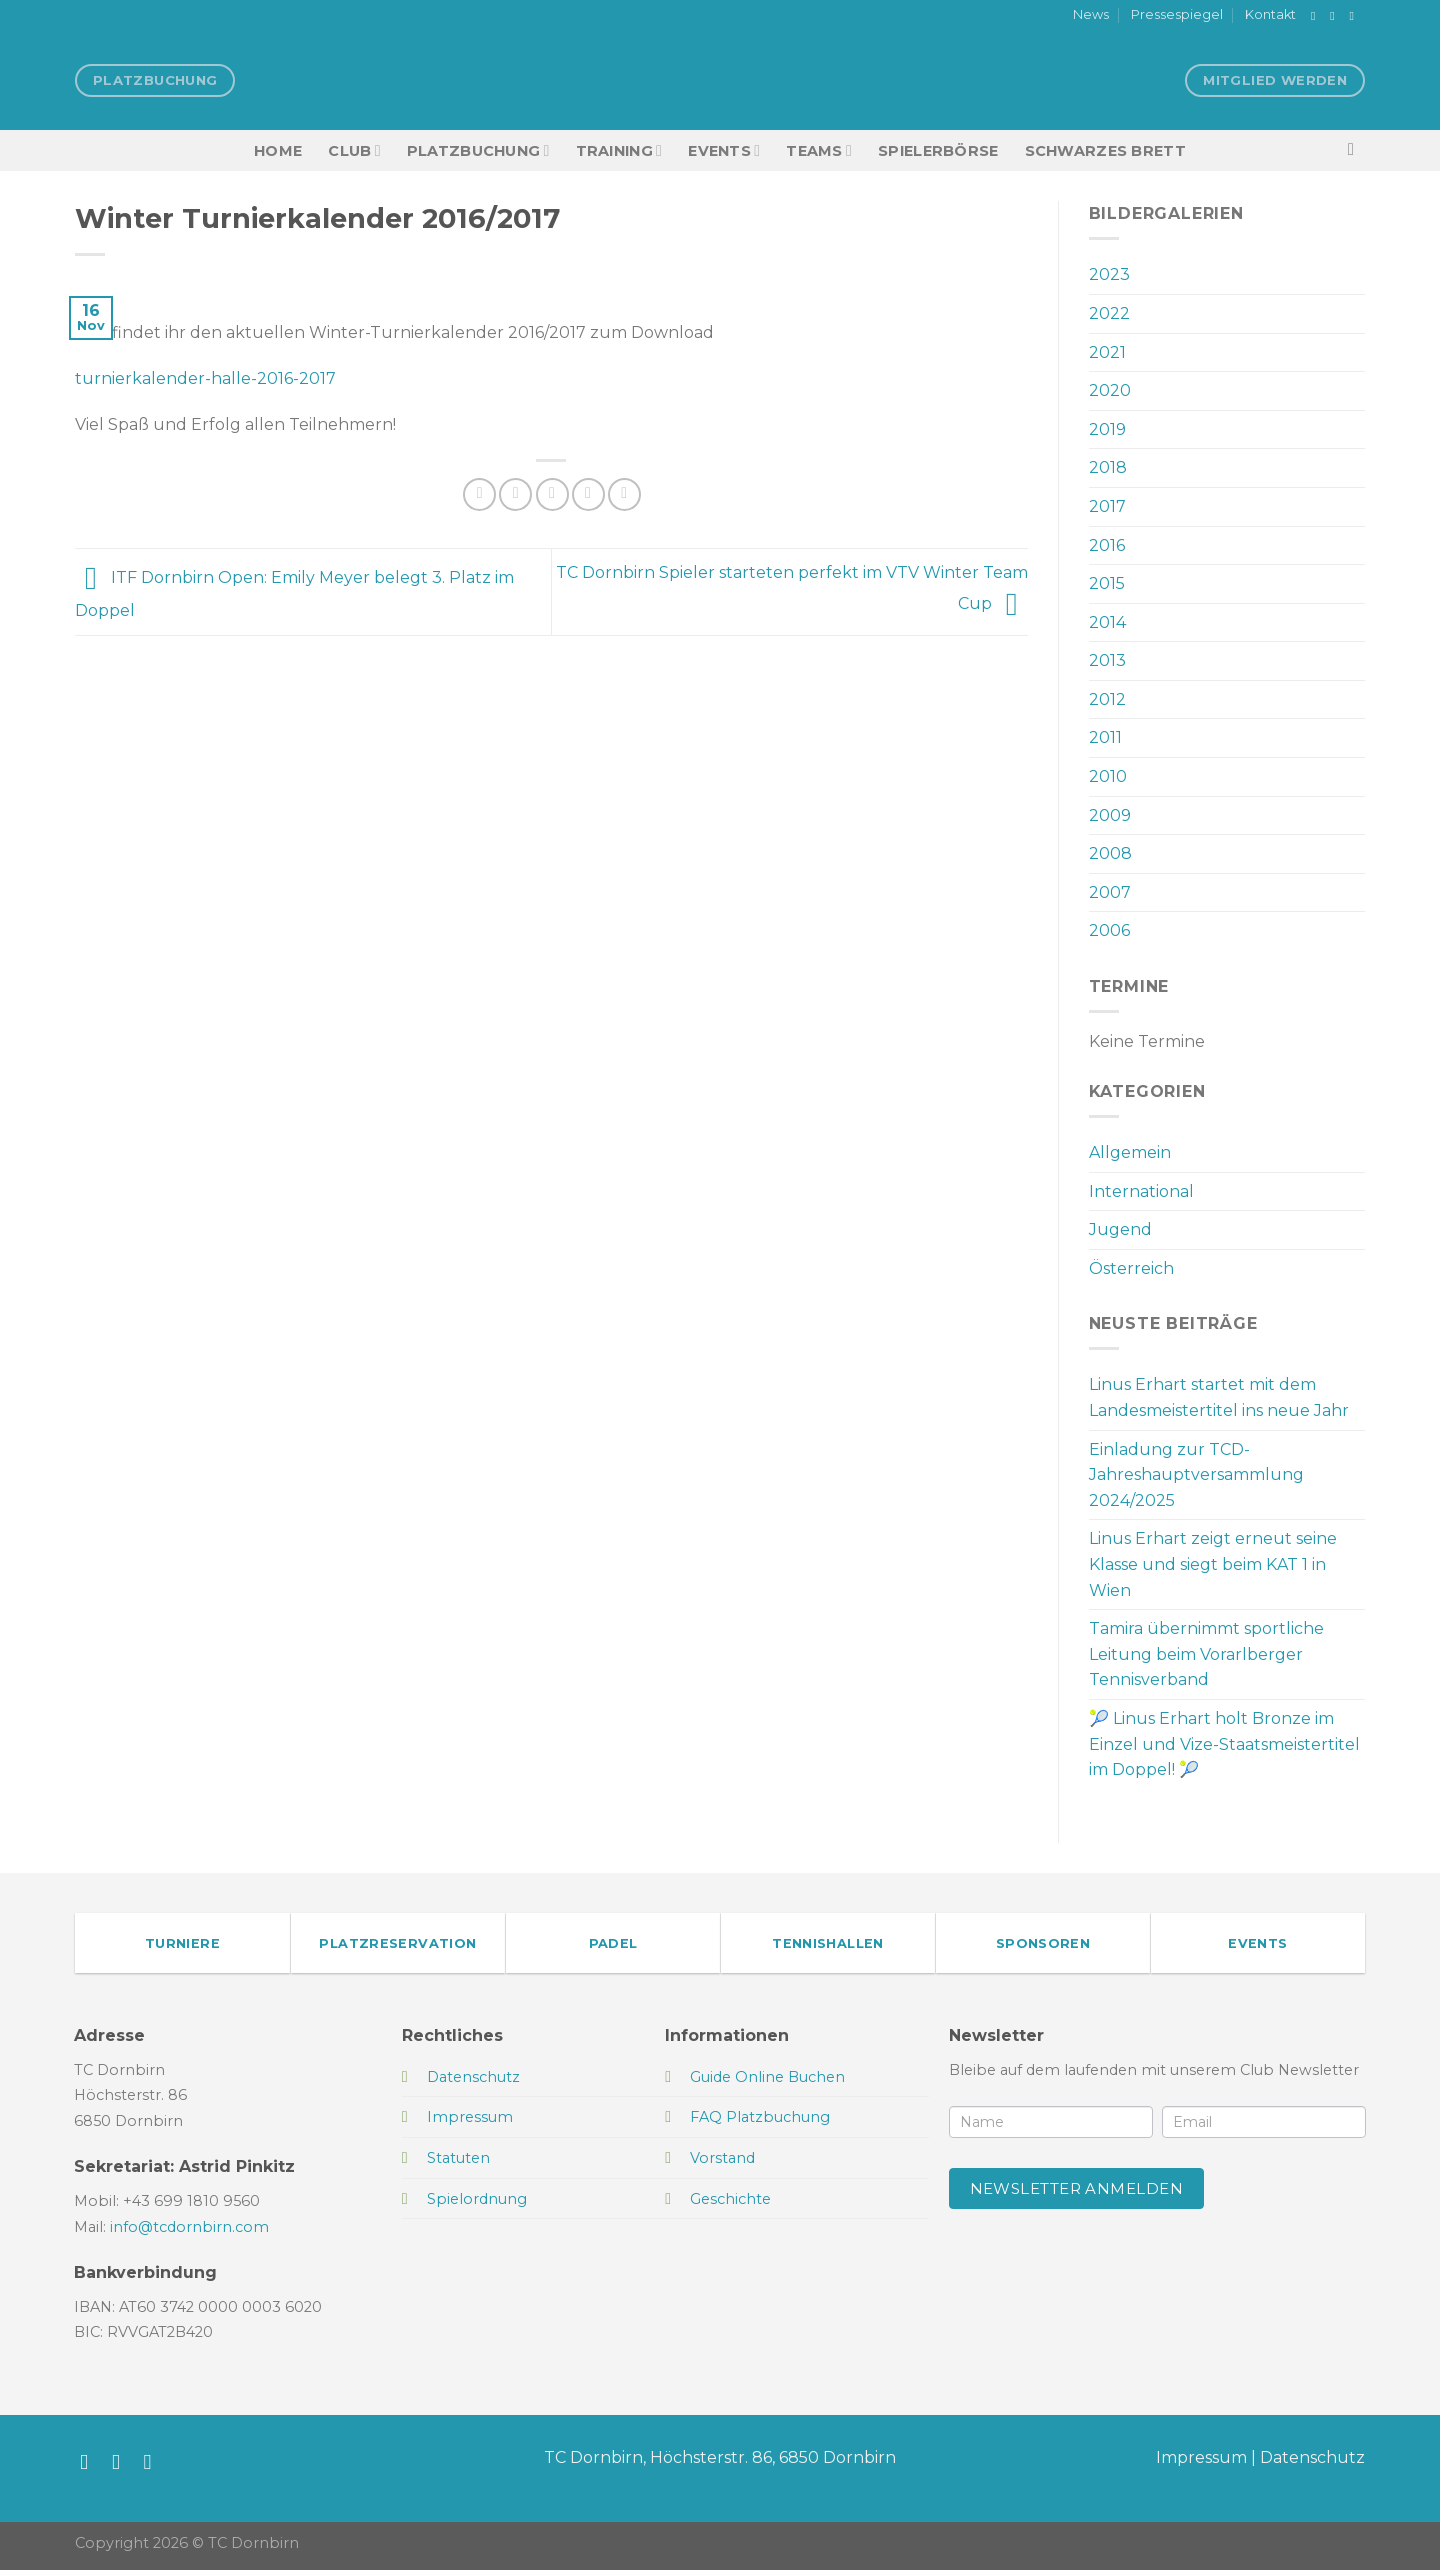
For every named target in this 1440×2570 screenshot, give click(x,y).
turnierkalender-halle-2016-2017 (205, 378)
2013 (1107, 660)
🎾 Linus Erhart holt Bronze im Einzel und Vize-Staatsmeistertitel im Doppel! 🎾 (1224, 1744)
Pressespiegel (1177, 14)
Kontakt (1270, 14)
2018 (1108, 467)
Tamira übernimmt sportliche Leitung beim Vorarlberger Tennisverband (1206, 1654)
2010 (1108, 776)
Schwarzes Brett (1105, 151)
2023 (1109, 274)
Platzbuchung (478, 150)
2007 (1110, 892)
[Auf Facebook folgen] (1317, 16)
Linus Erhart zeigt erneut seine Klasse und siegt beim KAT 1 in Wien (1213, 1564)
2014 (1107, 622)
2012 (1107, 699)
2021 (1107, 352)
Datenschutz (1312, 2457)
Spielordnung (477, 2199)
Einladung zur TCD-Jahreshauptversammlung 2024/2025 (1196, 1475)
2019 (1107, 429)
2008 (1110, 853)
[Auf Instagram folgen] (1336, 16)
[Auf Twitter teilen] (515, 494)
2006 (1109, 930)
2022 (1109, 313)
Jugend (1120, 1229)
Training (619, 150)
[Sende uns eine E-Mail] (1355, 16)
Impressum (1201, 2457)
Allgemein (1130, 1152)
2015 (1107, 583)
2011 (1105, 737)
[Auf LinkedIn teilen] (624, 494)
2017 (1107, 506)
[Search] (1356, 150)
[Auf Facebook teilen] (479, 494)
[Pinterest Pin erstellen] (588, 494)
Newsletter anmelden (1077, 2188)
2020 (1110, 390)
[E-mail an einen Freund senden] (552, 494)
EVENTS (724, 150)
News (1091, 14)
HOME (278, 151)
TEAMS (819, 150)
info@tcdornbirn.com (189, 2227)
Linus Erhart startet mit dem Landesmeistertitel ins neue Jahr (1219, 1397)
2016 (1107, 545)
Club (354, 150)
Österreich (1131, 1268)
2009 (1110, 815)
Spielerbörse (938, 151)
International (1141, 1191)
